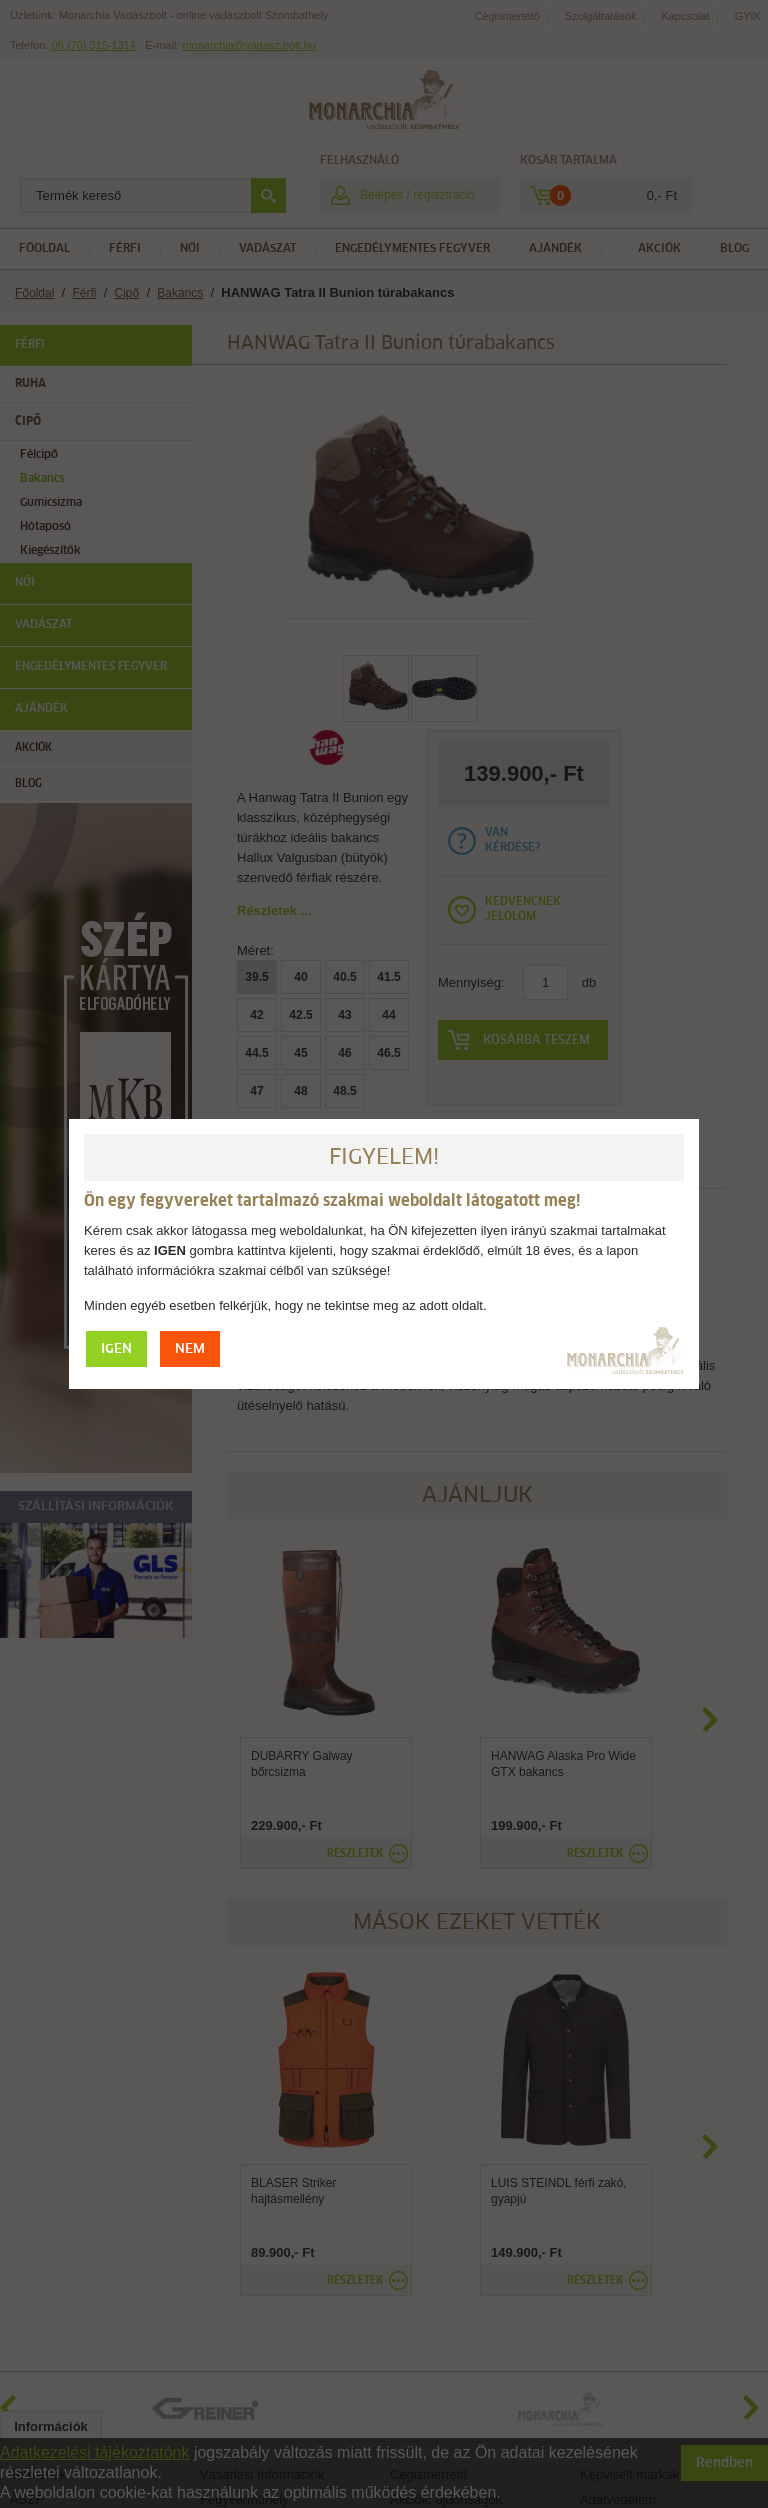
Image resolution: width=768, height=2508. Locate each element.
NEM (190, 1349)
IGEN (116, 1349)
